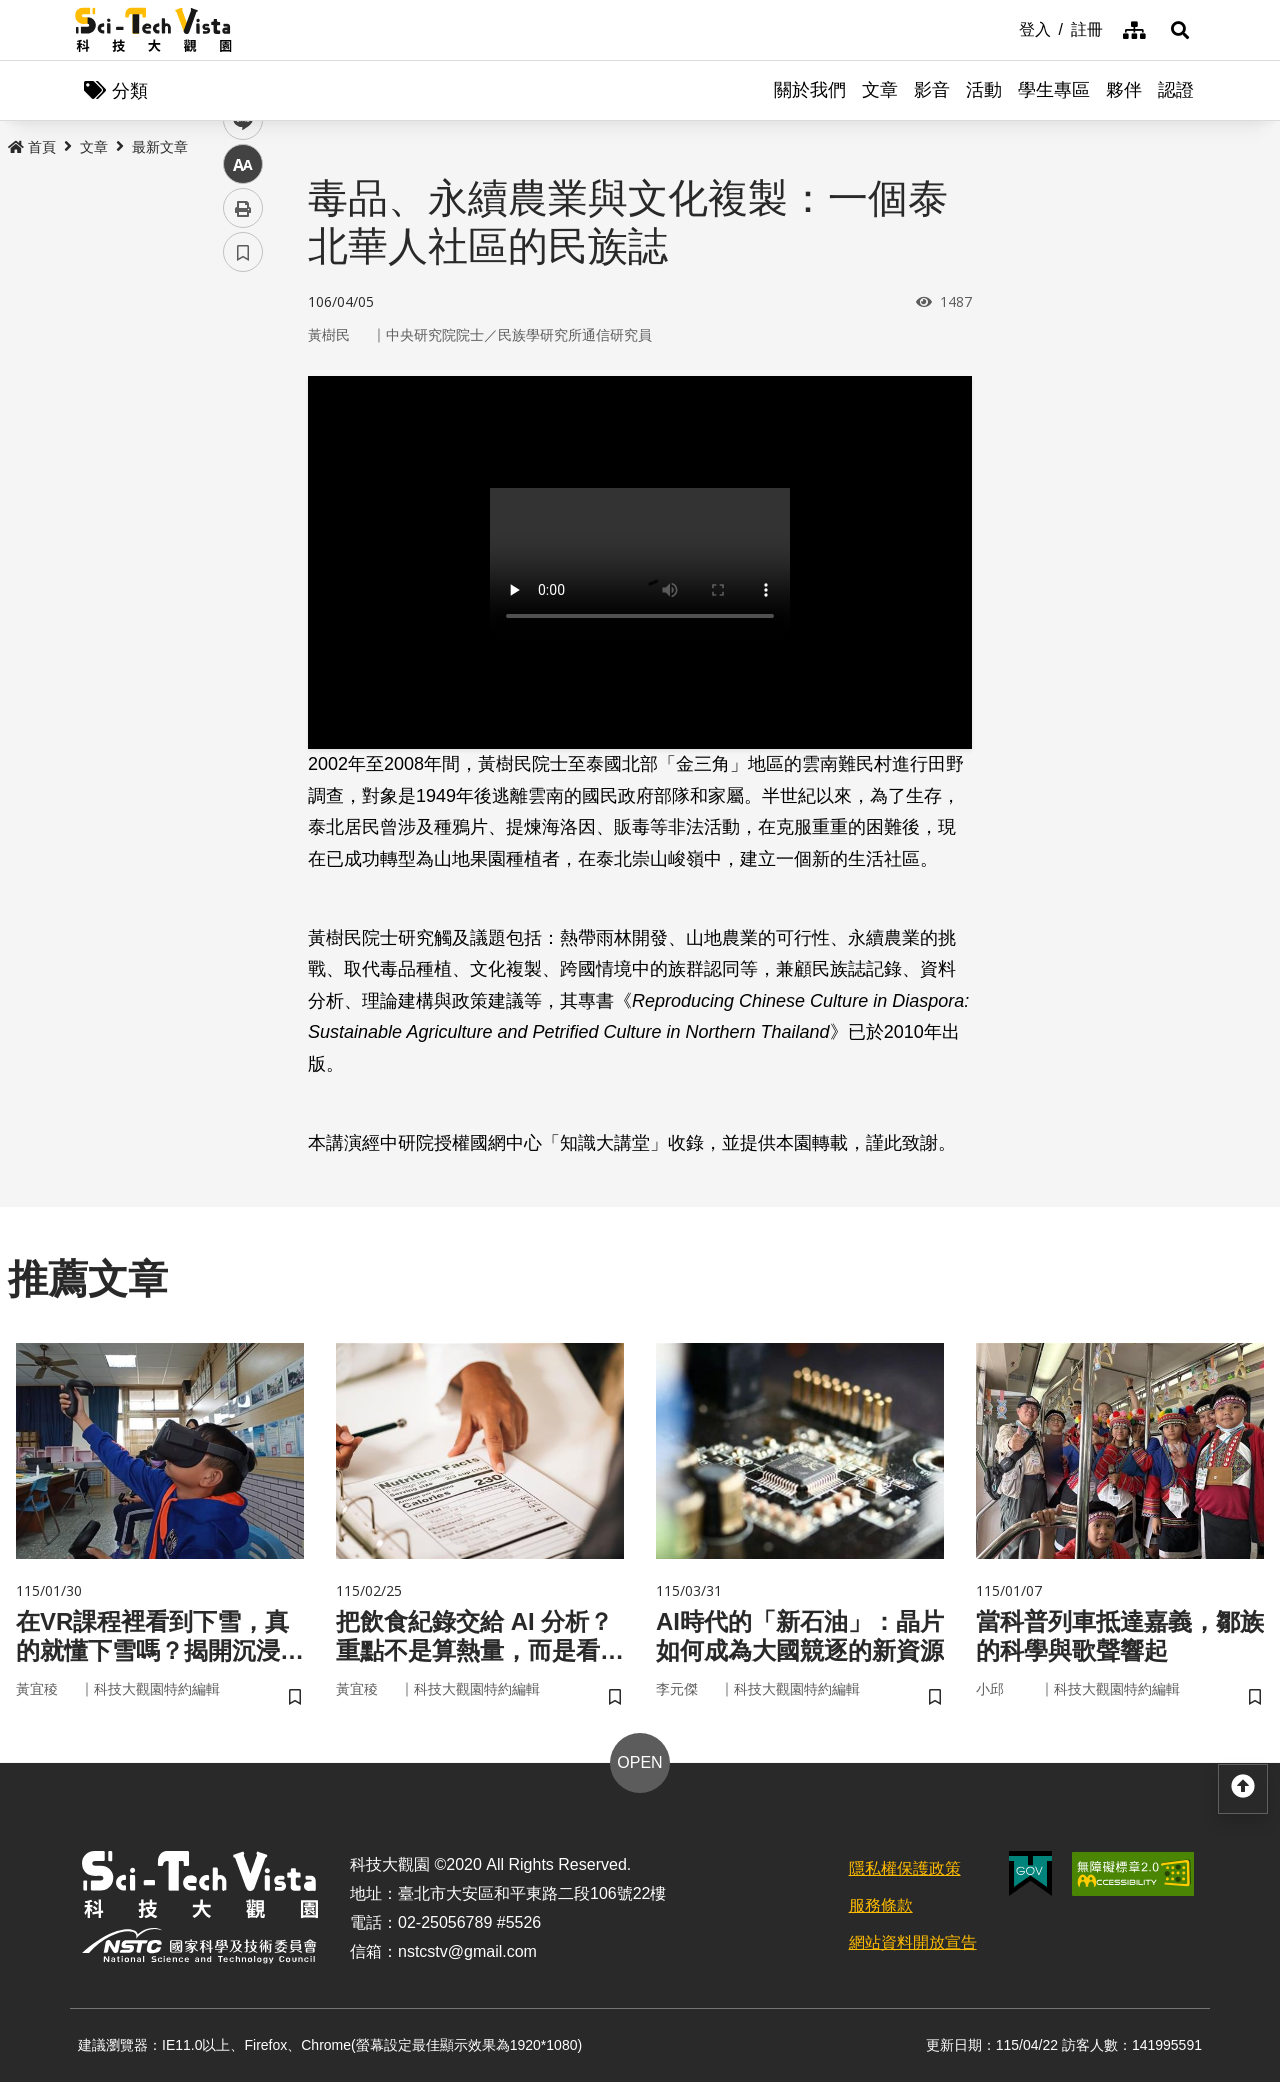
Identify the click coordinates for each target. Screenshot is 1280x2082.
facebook (243, 382)
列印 (243, 558)
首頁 (32, 147)
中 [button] (243, 514)
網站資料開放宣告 (913, 1942)
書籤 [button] (243, 602)
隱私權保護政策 (905, 1868)
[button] (1180, 30)
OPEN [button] (639, 1762)
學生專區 (1054, 90)
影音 (932, 90)
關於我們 (810, 90)
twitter (243, 426)
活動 (984, 90)
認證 (1176, 90)
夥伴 (1124, 90)
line (236, 470)
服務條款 (881, 1905)
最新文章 (160, 147)
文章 (880, 90)
